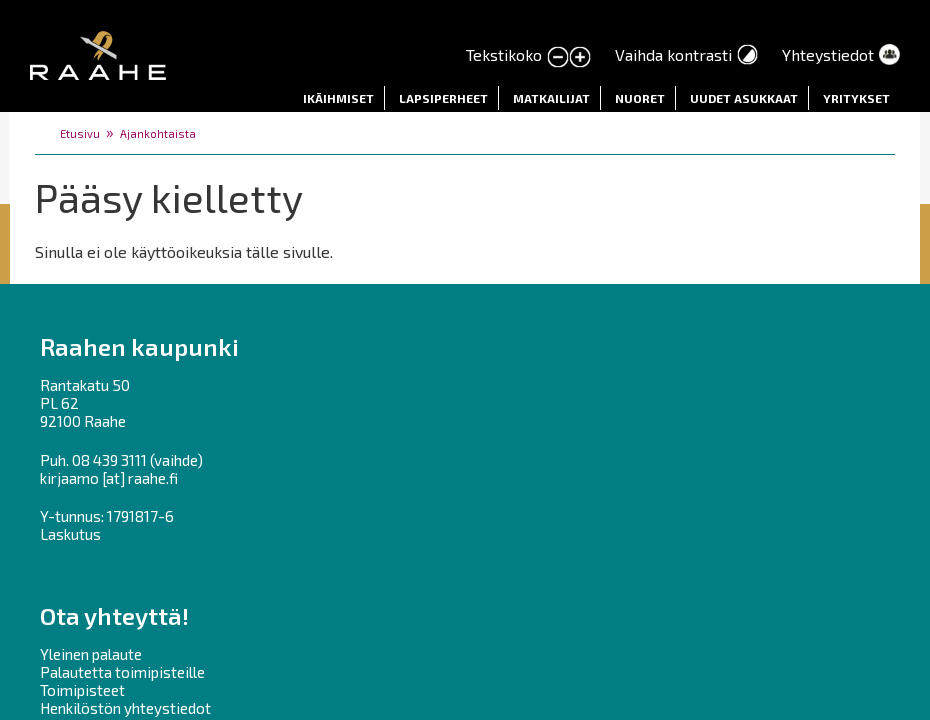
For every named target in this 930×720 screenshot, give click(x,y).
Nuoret (640, 98)
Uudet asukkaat (744, 98)
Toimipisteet (82, 690)
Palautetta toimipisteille (122, 672)
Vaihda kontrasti (673, 54)
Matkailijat (551, 98)
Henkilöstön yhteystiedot (125, 708)
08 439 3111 (109, 460)
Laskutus (70, 534)
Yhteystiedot (828, 54)
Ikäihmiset (338, 98)
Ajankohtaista (158, 133)
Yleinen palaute (91, 654)
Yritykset (856, 98)
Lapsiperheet (443, 98)
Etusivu (80, 133)
